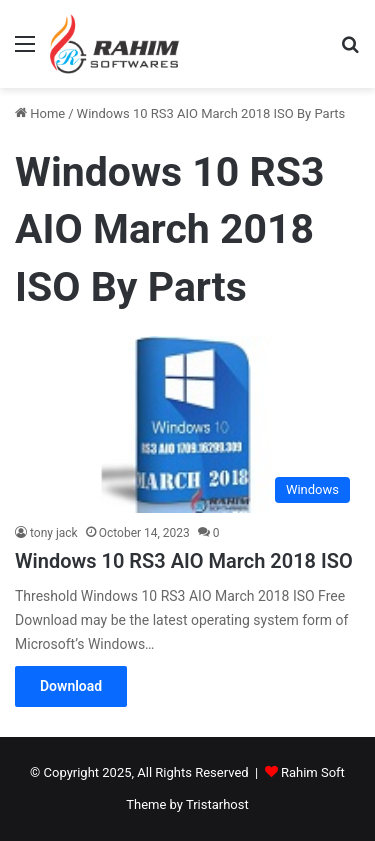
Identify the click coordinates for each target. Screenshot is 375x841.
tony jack (54, 533)
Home (40, 113)
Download (71, 686)
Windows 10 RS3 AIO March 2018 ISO (184, 561)
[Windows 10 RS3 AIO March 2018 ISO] (187, 424)
